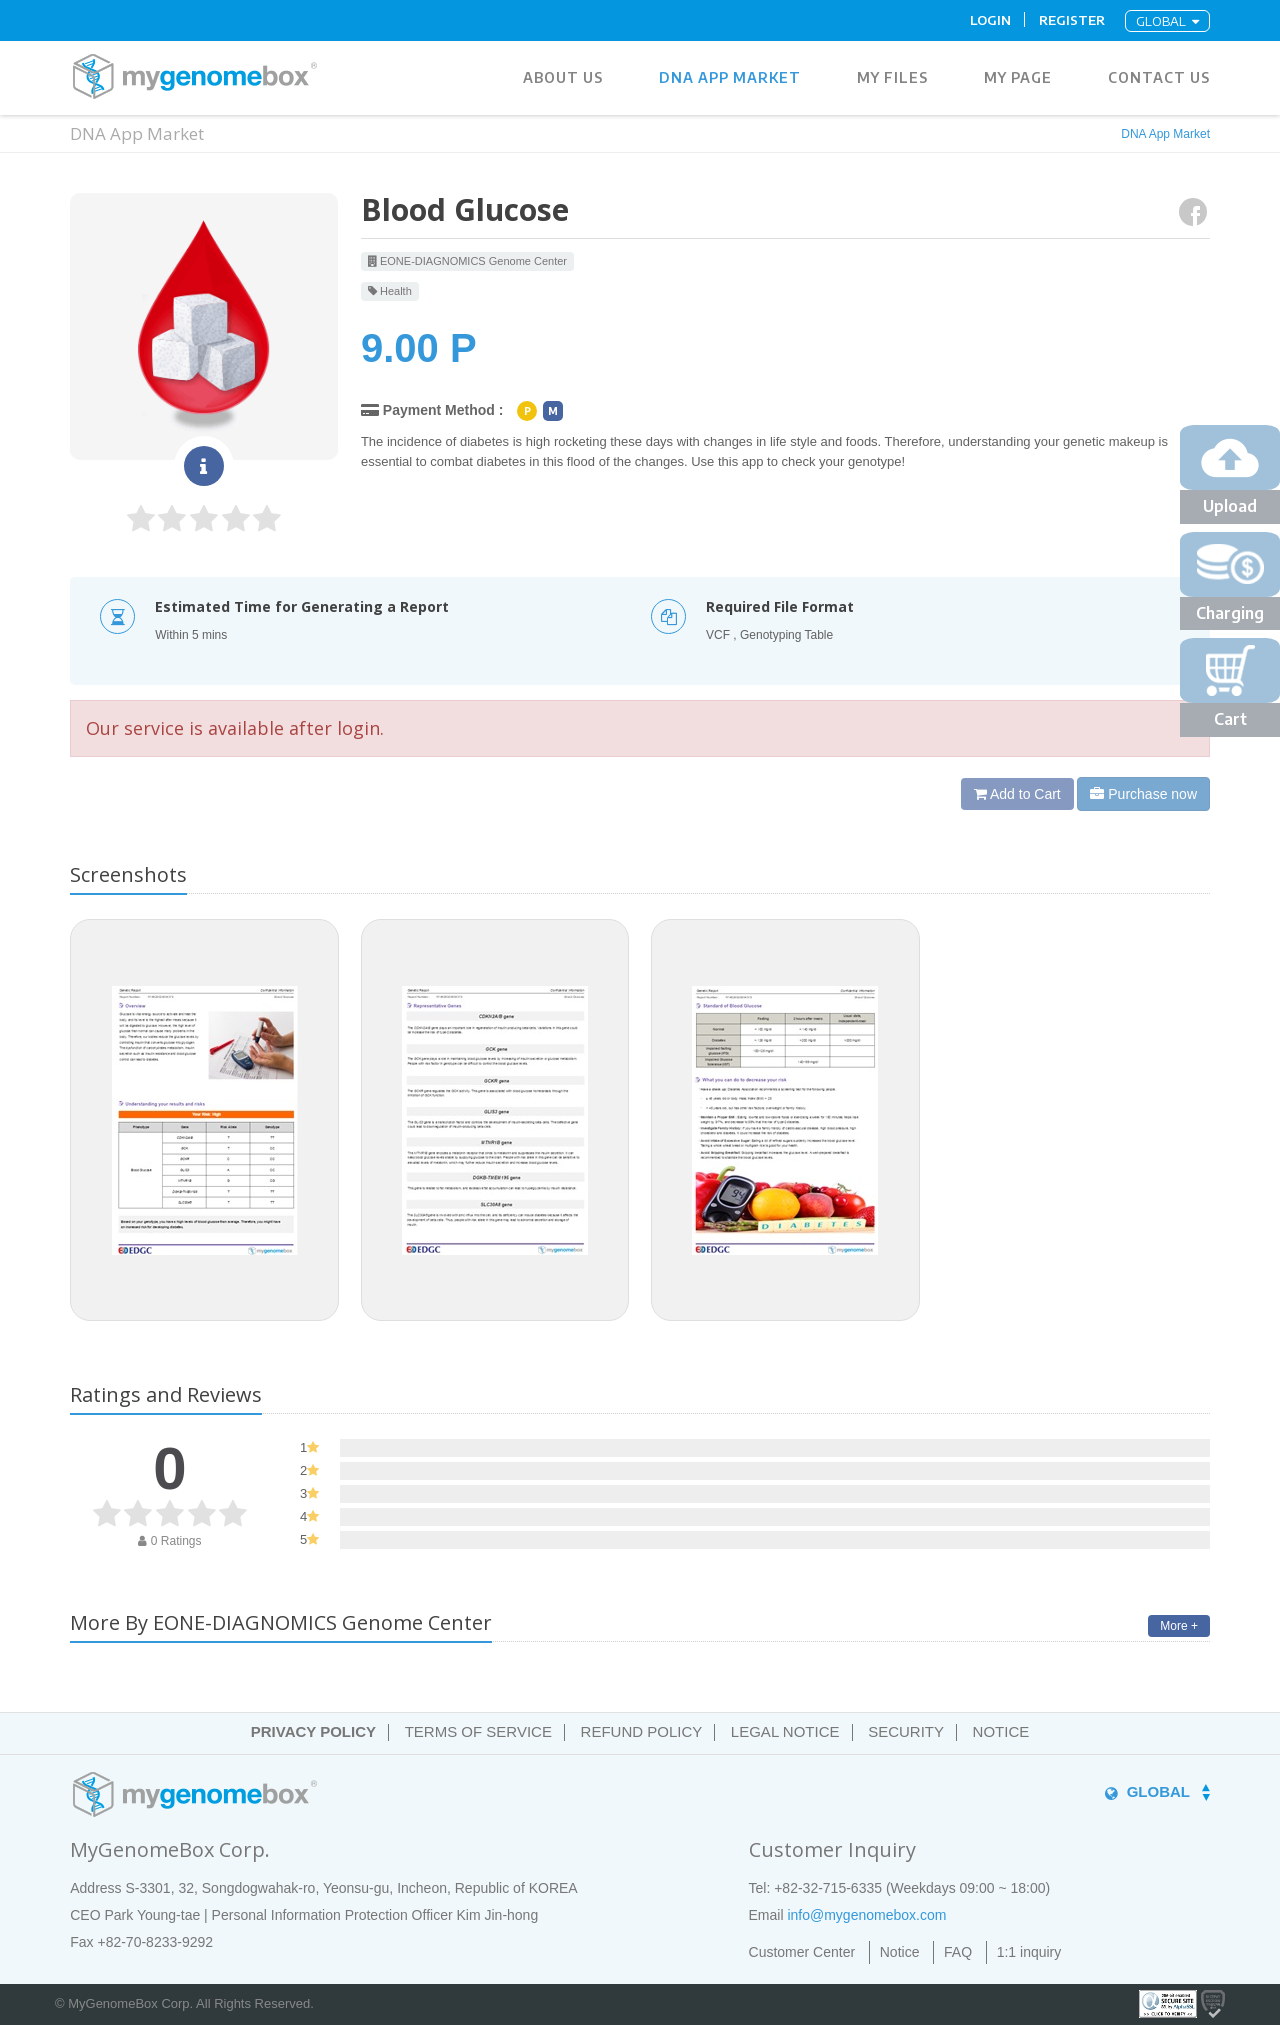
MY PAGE (1018, 77)
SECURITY (906, 1731)
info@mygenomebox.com (866, 1915)
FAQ (958, 1952)
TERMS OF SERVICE (478, 1731)
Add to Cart (1017, 794)
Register (1072, 20)
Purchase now (1143, 794)
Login (990, 20)
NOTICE (1001, 1731)
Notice (900, 1952)
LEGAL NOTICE (785, 1731)
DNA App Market (730, 77)
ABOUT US (563, 77)
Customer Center (802, 1952)
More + (1179, 1626)
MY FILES (892, 77)
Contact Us (1159, 77)
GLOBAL (1167, 21)
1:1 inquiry (1029, 1952)
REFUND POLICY (642, 1731)
